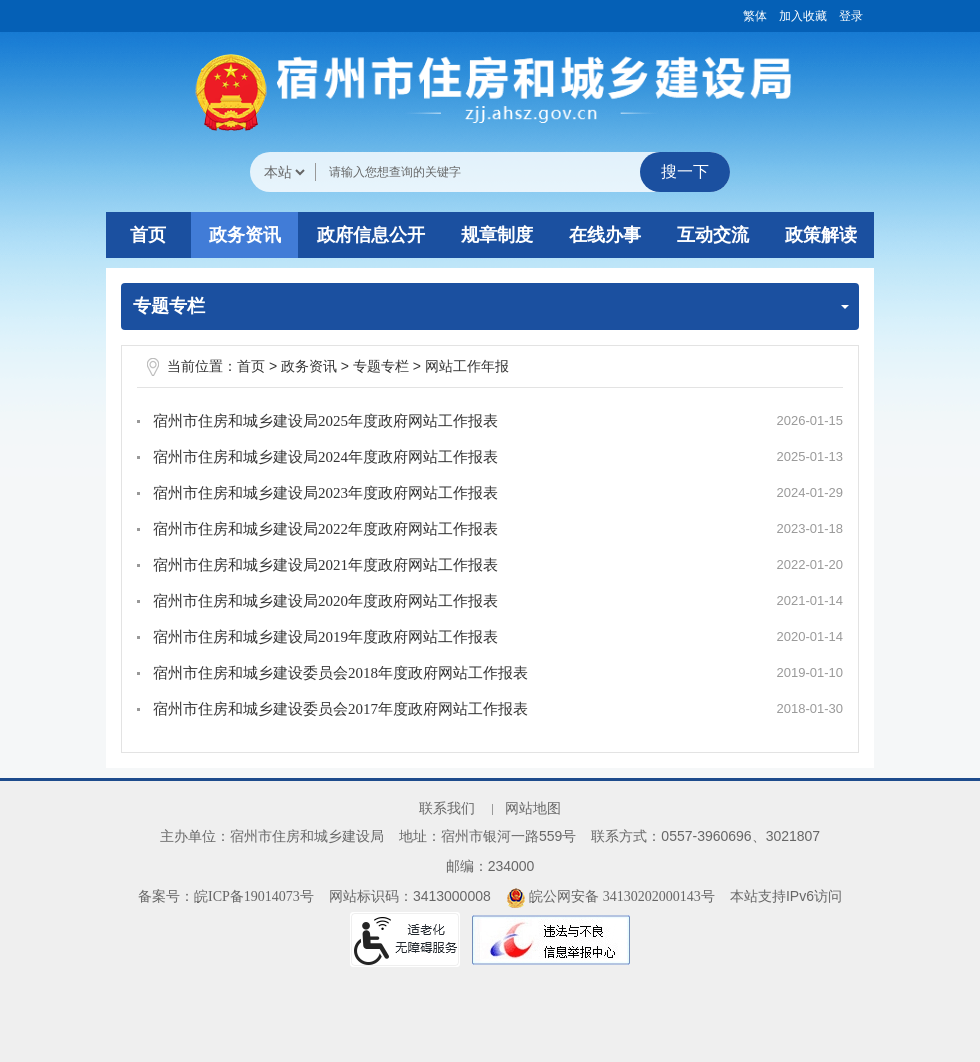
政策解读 (821, 235)
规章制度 (497, 235)
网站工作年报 (467, 366)
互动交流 (713, 235)
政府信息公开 (371, 235)
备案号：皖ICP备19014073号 (226, 896)
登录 (851, 16)
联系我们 (447, 808)
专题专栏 (381, 366)
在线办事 (605, 235)
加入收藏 (803, 16)
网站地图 (533, 808)
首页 (148, 235)
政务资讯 (245, 235)
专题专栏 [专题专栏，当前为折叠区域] (491, 306)
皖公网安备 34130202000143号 (610, 896)
